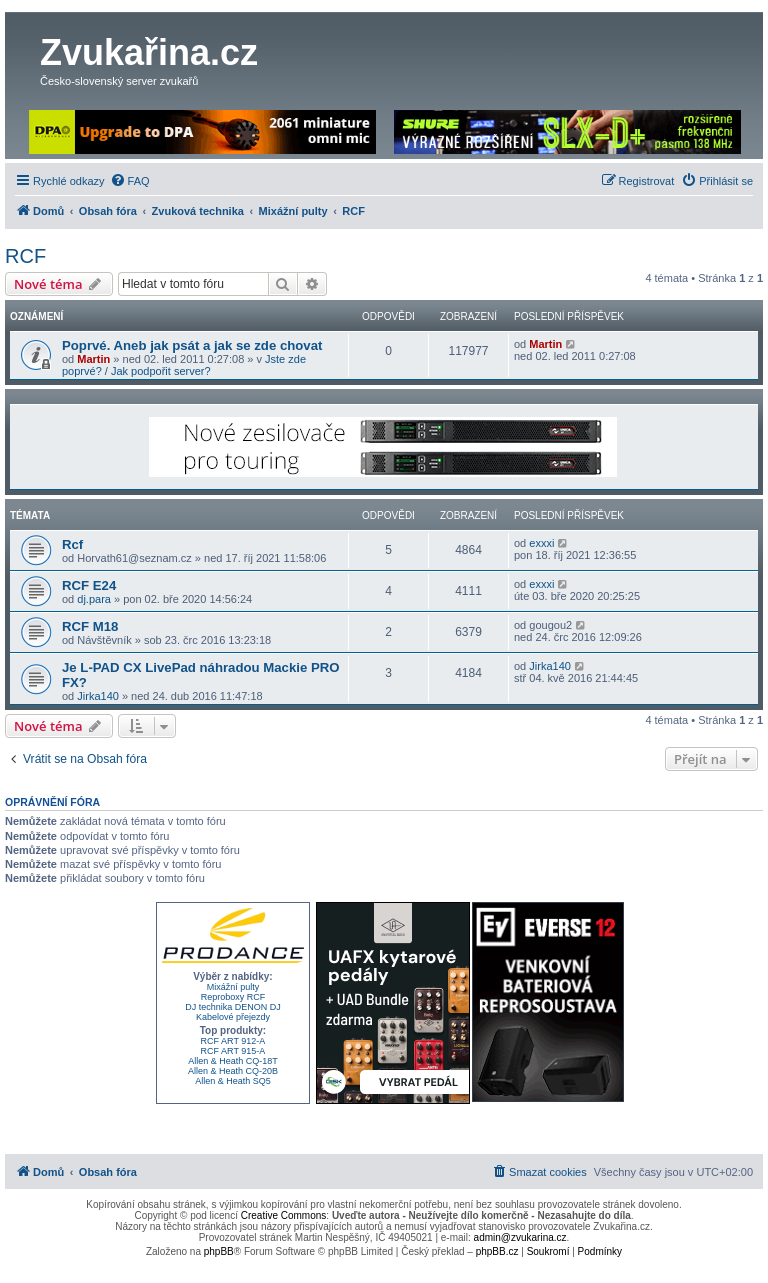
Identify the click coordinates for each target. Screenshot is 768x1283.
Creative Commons (284, 1215)
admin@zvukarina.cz (520, 1237)
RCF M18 (90, 626)
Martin (93, 359)
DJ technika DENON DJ (233, 1007)
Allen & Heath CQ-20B (233, 1071)
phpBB (219, 1251)
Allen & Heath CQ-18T (233, 1061)
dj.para (94, 599)
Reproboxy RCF (233, 997)
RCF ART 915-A (233, 1051)
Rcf (72, 544)
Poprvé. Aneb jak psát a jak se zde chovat (192, 345)
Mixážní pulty (233, 987)
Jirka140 (98, 696)
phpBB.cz (497, 1251)
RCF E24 (89, 585)
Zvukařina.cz (149, 52)
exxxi (541, 543)
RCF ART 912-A (233, 1041)
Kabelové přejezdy (233, 1017)
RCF (25, 256)
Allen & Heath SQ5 (233, 1081)
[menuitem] (130, 181)
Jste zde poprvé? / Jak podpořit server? (184, 365)
